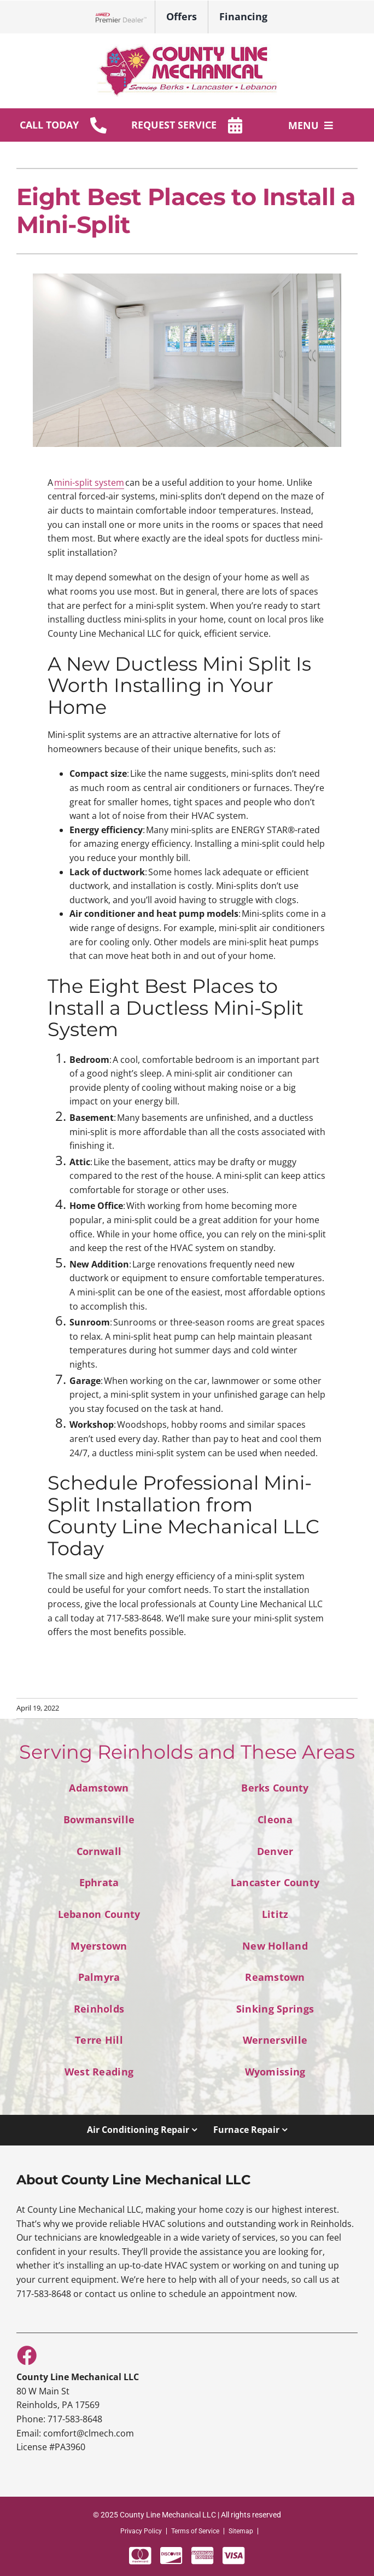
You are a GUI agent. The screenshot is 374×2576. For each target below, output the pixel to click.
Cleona (275, 1819)
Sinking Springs (275, 2008)
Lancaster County (275, 1882)
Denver (275, 1851)
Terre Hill (99, 2039)
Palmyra (99, 1977)
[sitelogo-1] (187, 49)
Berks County (274, 1787)
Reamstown (275, 1977)
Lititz (275, 1914)
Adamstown (99, 1787)
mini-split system (89, 482)
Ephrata (99, 1882)
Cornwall (99, 1851)
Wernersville (275, 2039)
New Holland (275, 1945)
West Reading (99, 2071)
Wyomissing (275, 2071)
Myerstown (99, 1945)
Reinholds (99, 2008)
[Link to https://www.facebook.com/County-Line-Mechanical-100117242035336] (26, 2355)
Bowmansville (99, 1819)
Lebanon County (99, 1914)
